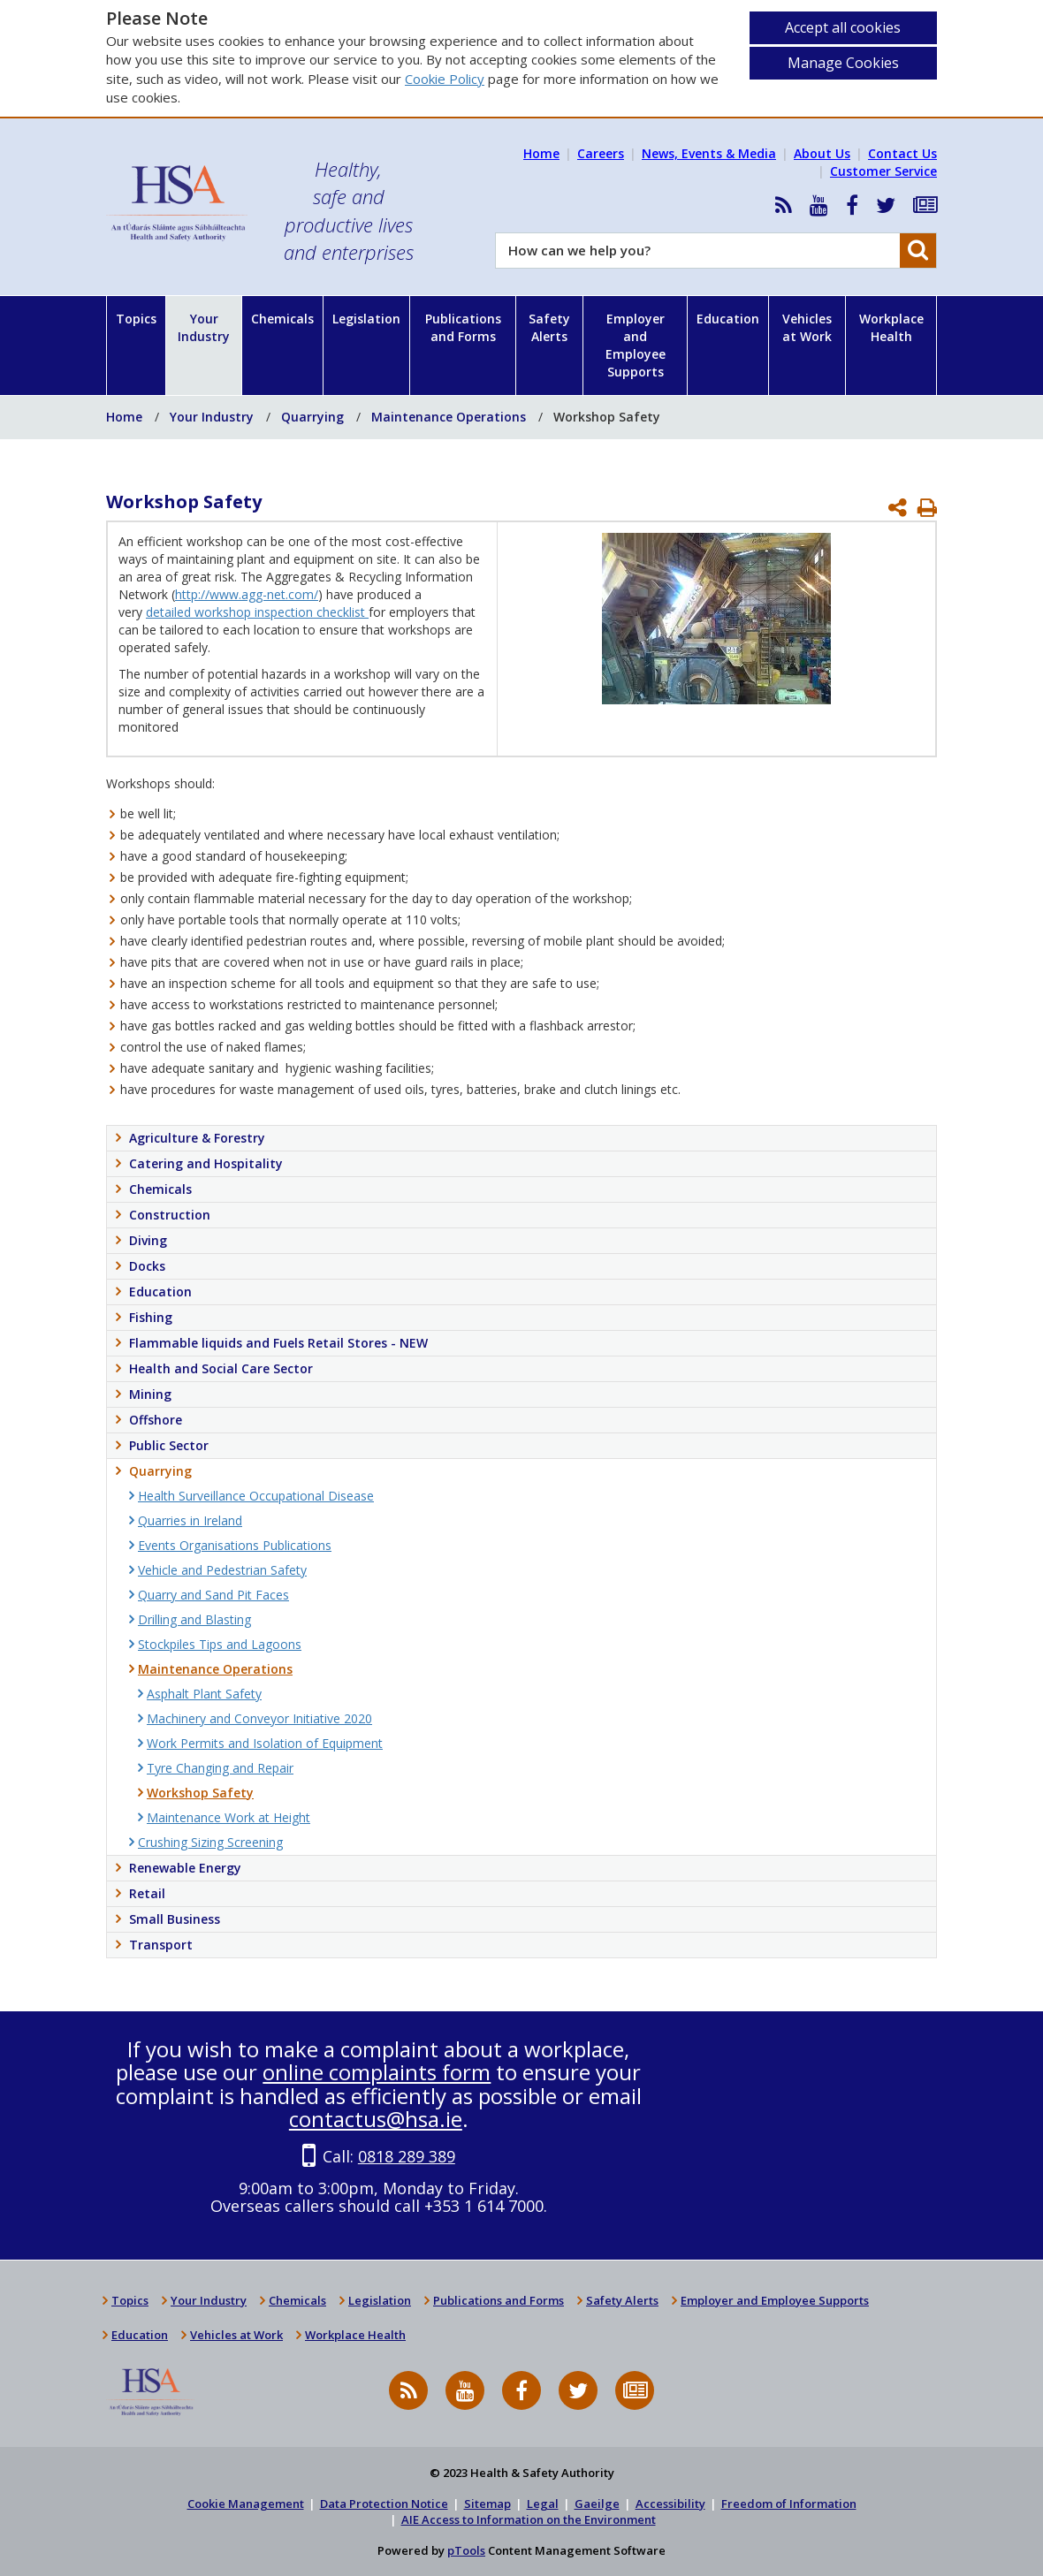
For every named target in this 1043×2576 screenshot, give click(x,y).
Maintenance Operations (448, 416)
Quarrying (312, 416)
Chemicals (282, 318)
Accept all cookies (843, 27)
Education (728, 318)
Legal (543, 2503)
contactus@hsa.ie (375, 2118)
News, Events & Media (709, 153)
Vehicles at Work (807, 327)
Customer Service (883, 171)
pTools (466, 2550)
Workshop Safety (606, 416)
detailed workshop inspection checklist (257, 612)
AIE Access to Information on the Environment (528, 2519)
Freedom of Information (788, 2503)
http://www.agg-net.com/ (246, 594)
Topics (136, 318)
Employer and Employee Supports (635, 345)
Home (541, 153)
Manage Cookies (843, 62)
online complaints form (377, 2071)
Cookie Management (245, 2503)
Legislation (366, 318)
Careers (600, 153)
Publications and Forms (463, 327)
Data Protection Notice (384, 2503)
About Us (822, 153)
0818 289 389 (406, 2156)
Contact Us (902, 153)
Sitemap (487, 2503)
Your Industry (204, 327)
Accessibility (670, 2503)
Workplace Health (891, 327)
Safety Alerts (549, 327)
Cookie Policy (444, 78)
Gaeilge (597, 2503)
